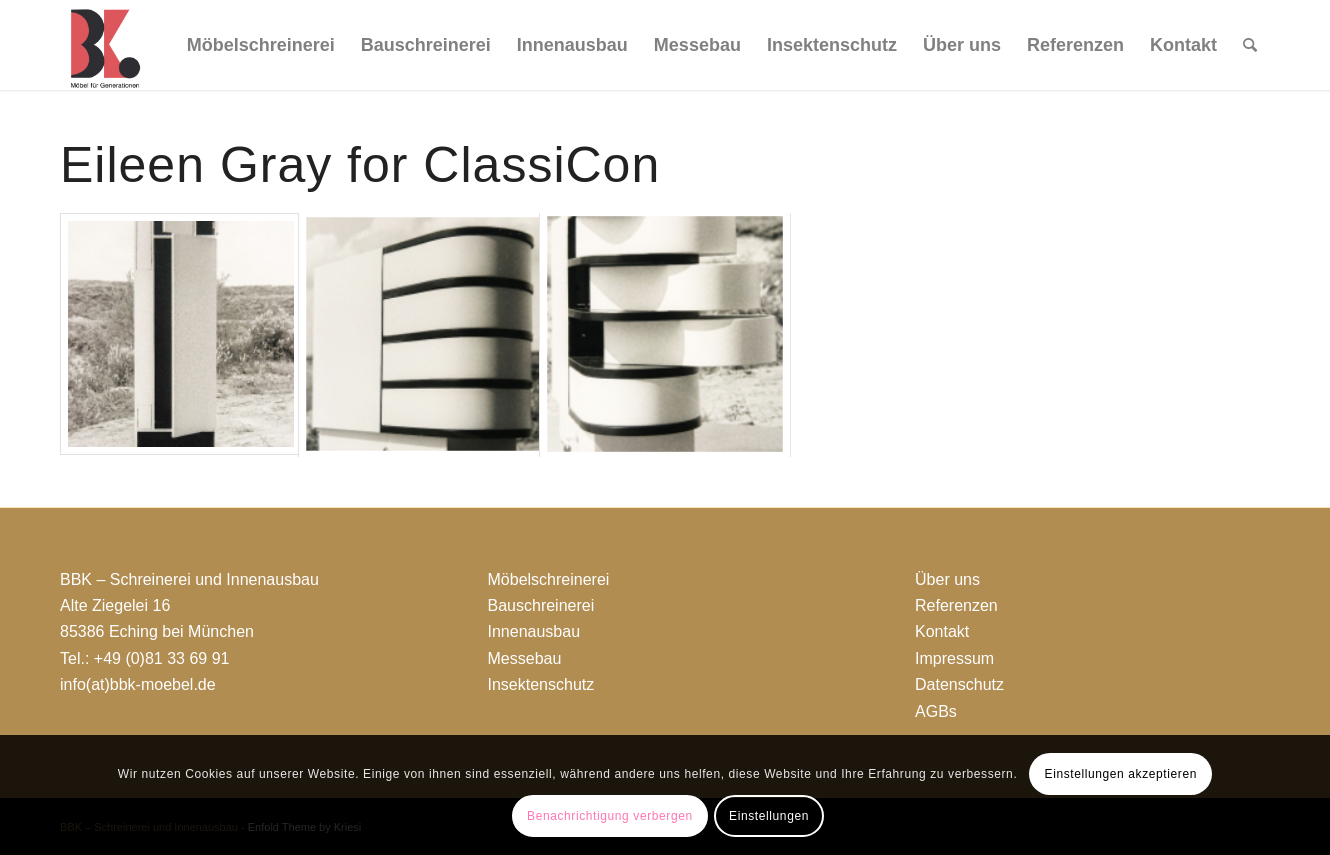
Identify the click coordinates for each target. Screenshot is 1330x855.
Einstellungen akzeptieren (1121, 774)
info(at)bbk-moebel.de (138, 684)
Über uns (947, 579)
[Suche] (1250, 45)
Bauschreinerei (541, 605)
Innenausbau (534, 631)
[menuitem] (261, 45)
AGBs (936, 711)
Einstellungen (769, 816)
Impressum (954, 658)
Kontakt (942, 631)
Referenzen (956, 605)
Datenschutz (959, 684)
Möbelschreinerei (549, 579)
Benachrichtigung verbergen (610, 816)
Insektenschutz (541, 684)
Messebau (525, 658)
